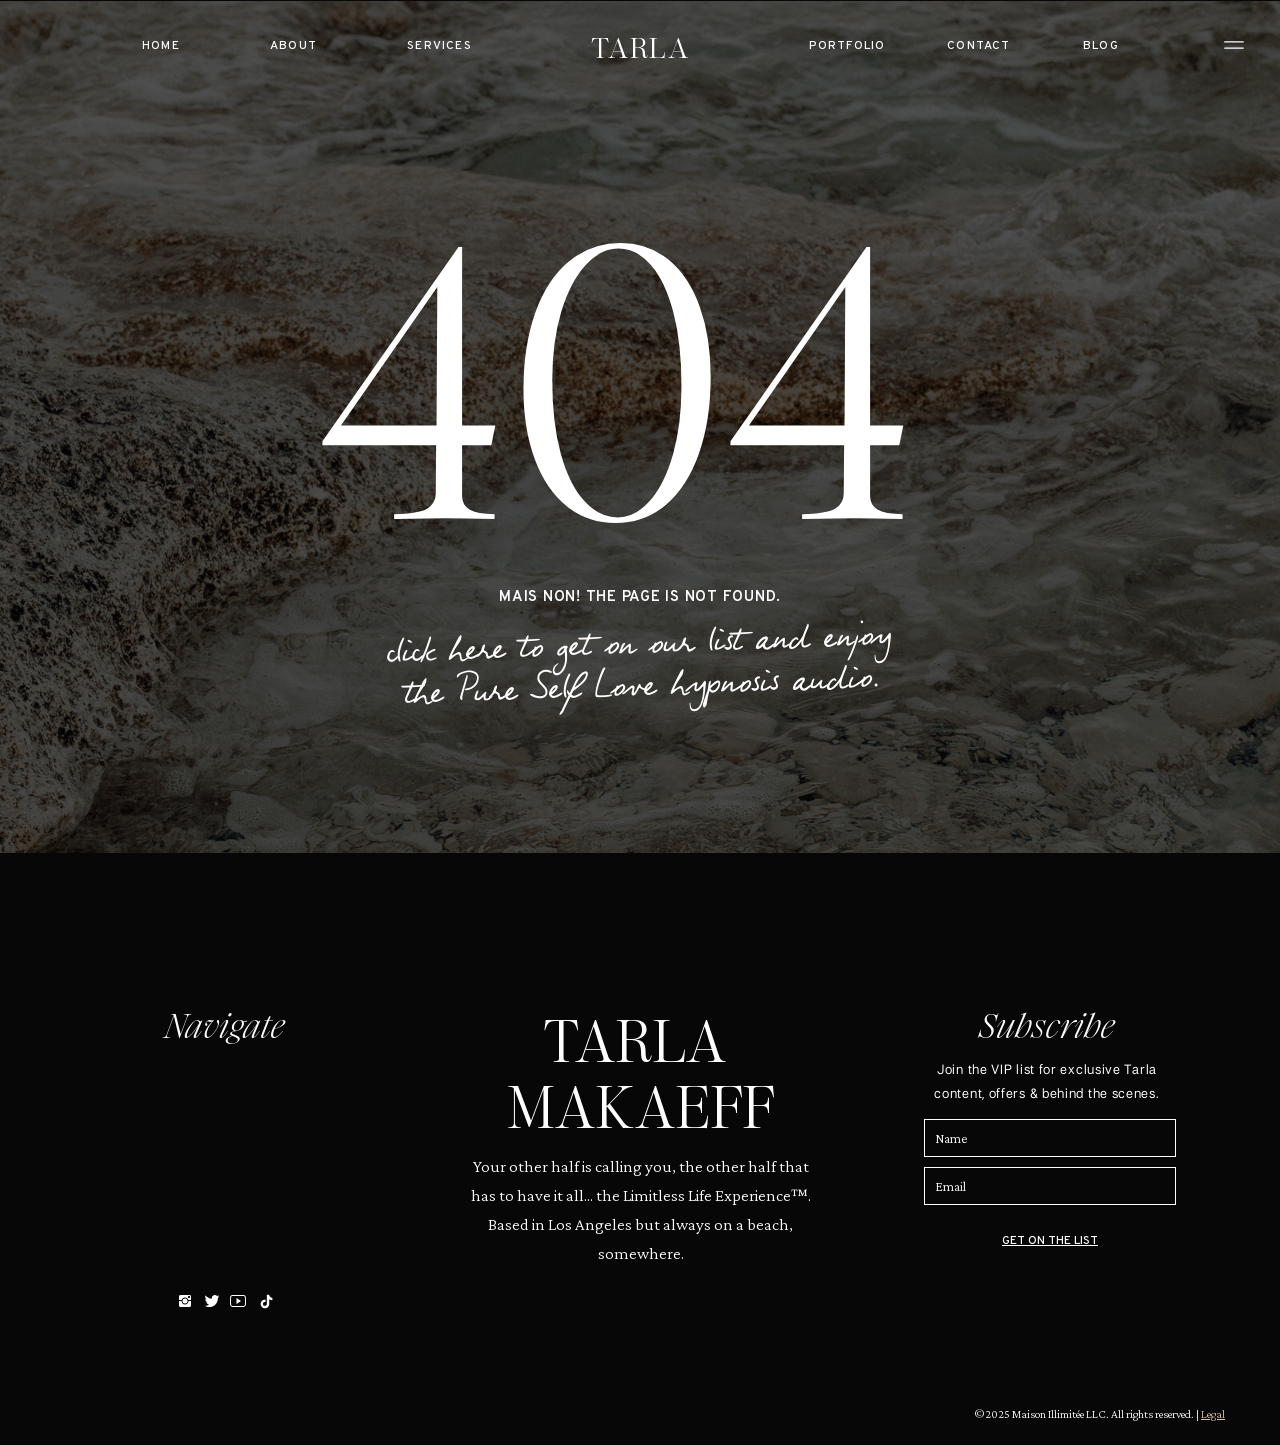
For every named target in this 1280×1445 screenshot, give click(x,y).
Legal (1213, 1414)
